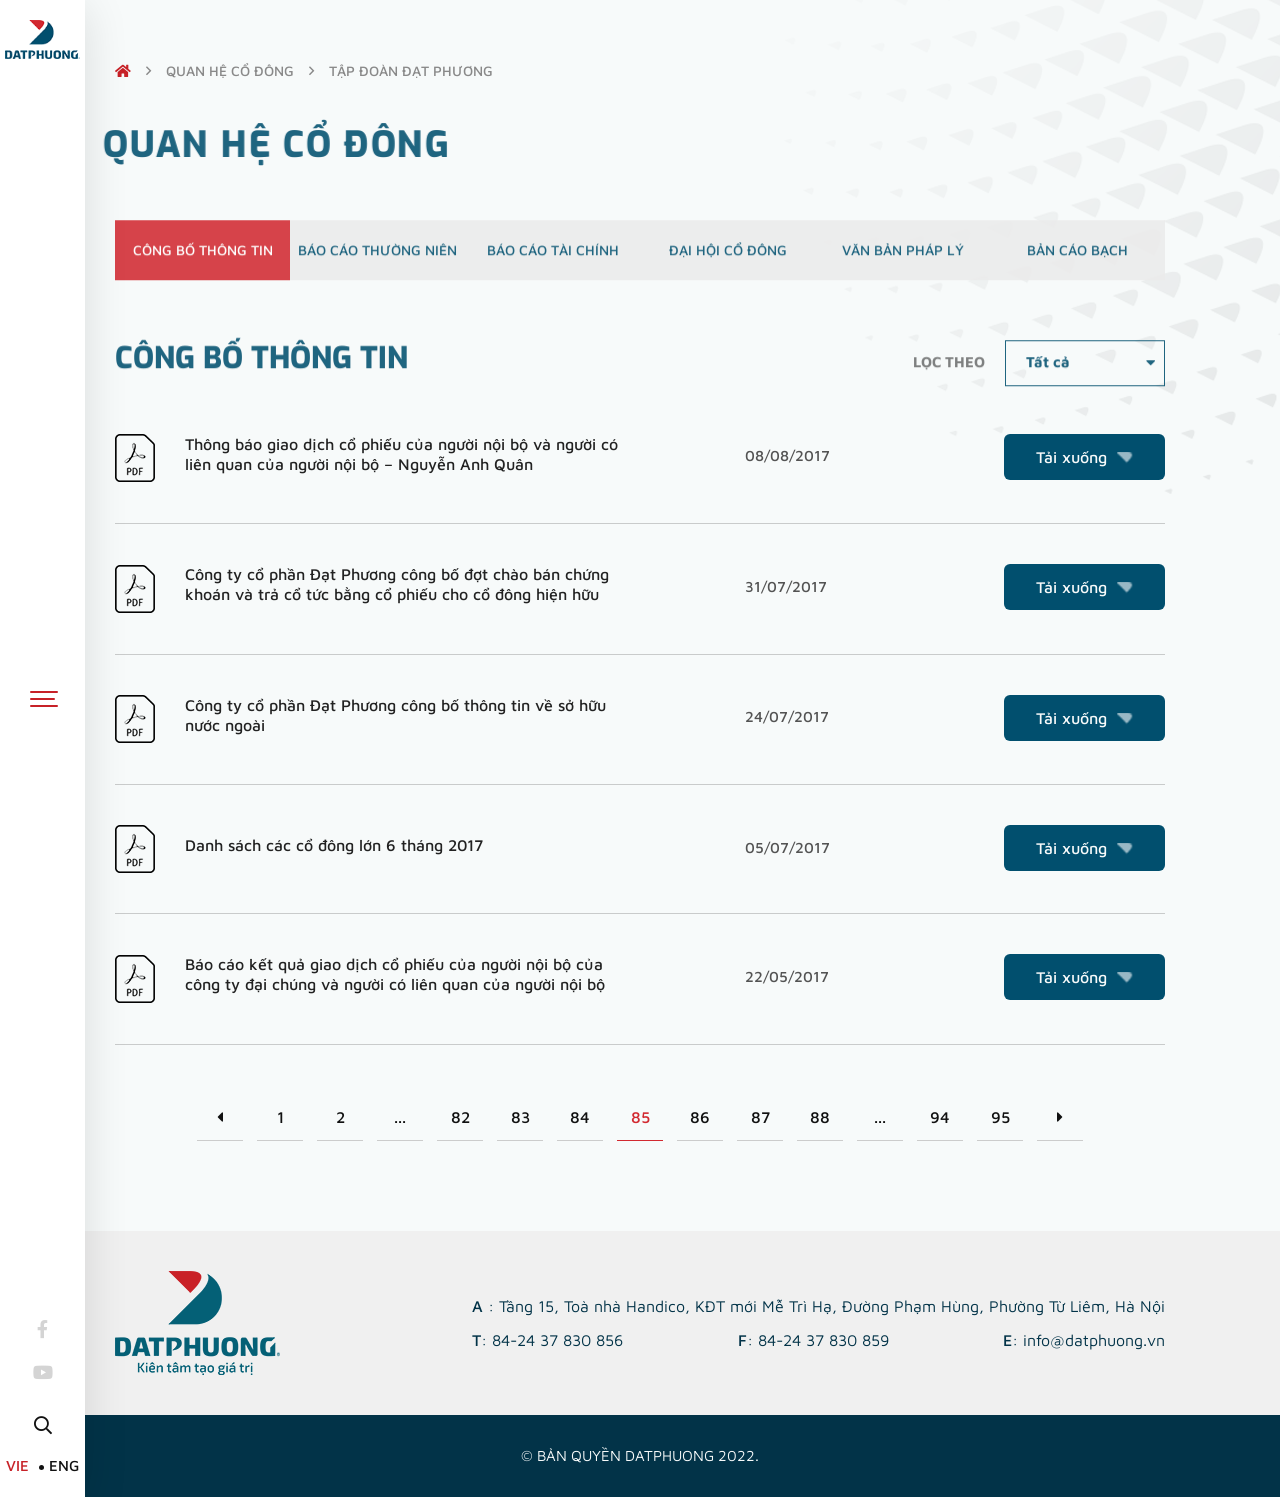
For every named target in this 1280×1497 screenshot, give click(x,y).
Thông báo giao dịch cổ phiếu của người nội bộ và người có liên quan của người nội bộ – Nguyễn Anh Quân (401, 454)
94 (940, 1117)
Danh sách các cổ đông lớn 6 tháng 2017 (334, 845)
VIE (17, 1465)
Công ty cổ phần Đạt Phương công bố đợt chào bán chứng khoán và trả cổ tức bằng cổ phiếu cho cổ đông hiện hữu (397, 584)
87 (760, 1117)
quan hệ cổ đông (230, 70)
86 (700, 1117)
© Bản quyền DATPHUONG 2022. (640, 1455)
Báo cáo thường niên (377, 257)
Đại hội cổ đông (728, 257)
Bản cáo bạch (1077, 257)
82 (460, 1117)
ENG (64, 1465)
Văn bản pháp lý (903, 257)
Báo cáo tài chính (553, 257)
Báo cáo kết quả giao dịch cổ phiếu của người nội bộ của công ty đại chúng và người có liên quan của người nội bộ (395, 974)
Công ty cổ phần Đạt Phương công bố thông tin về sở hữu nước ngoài (395, 715)
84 (580, 1117)
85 (640, 1117)
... (400, 1117)
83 (520, 1117)
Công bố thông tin (203, 257)
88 (820, 1117)
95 (1000, 1117)
